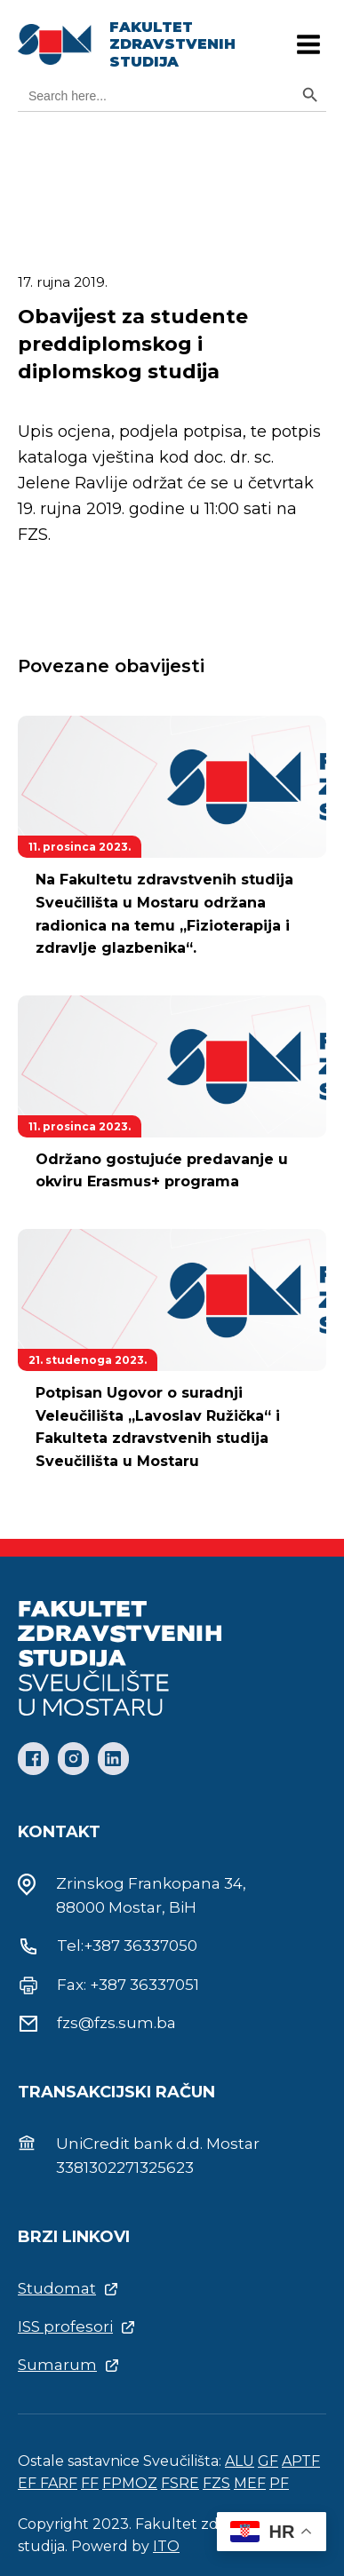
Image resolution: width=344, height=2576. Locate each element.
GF (268, 2461)
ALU (239, 2461)
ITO (166, 2546)
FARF (58, 2483)
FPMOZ (129, 2483)
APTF (301, 2461)
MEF (250, 2483)
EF (29, 2483)
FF (90, 2483)
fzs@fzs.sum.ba (116, 2023)
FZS (216, 2483)
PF (279, 2483)
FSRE (180, 2483)
